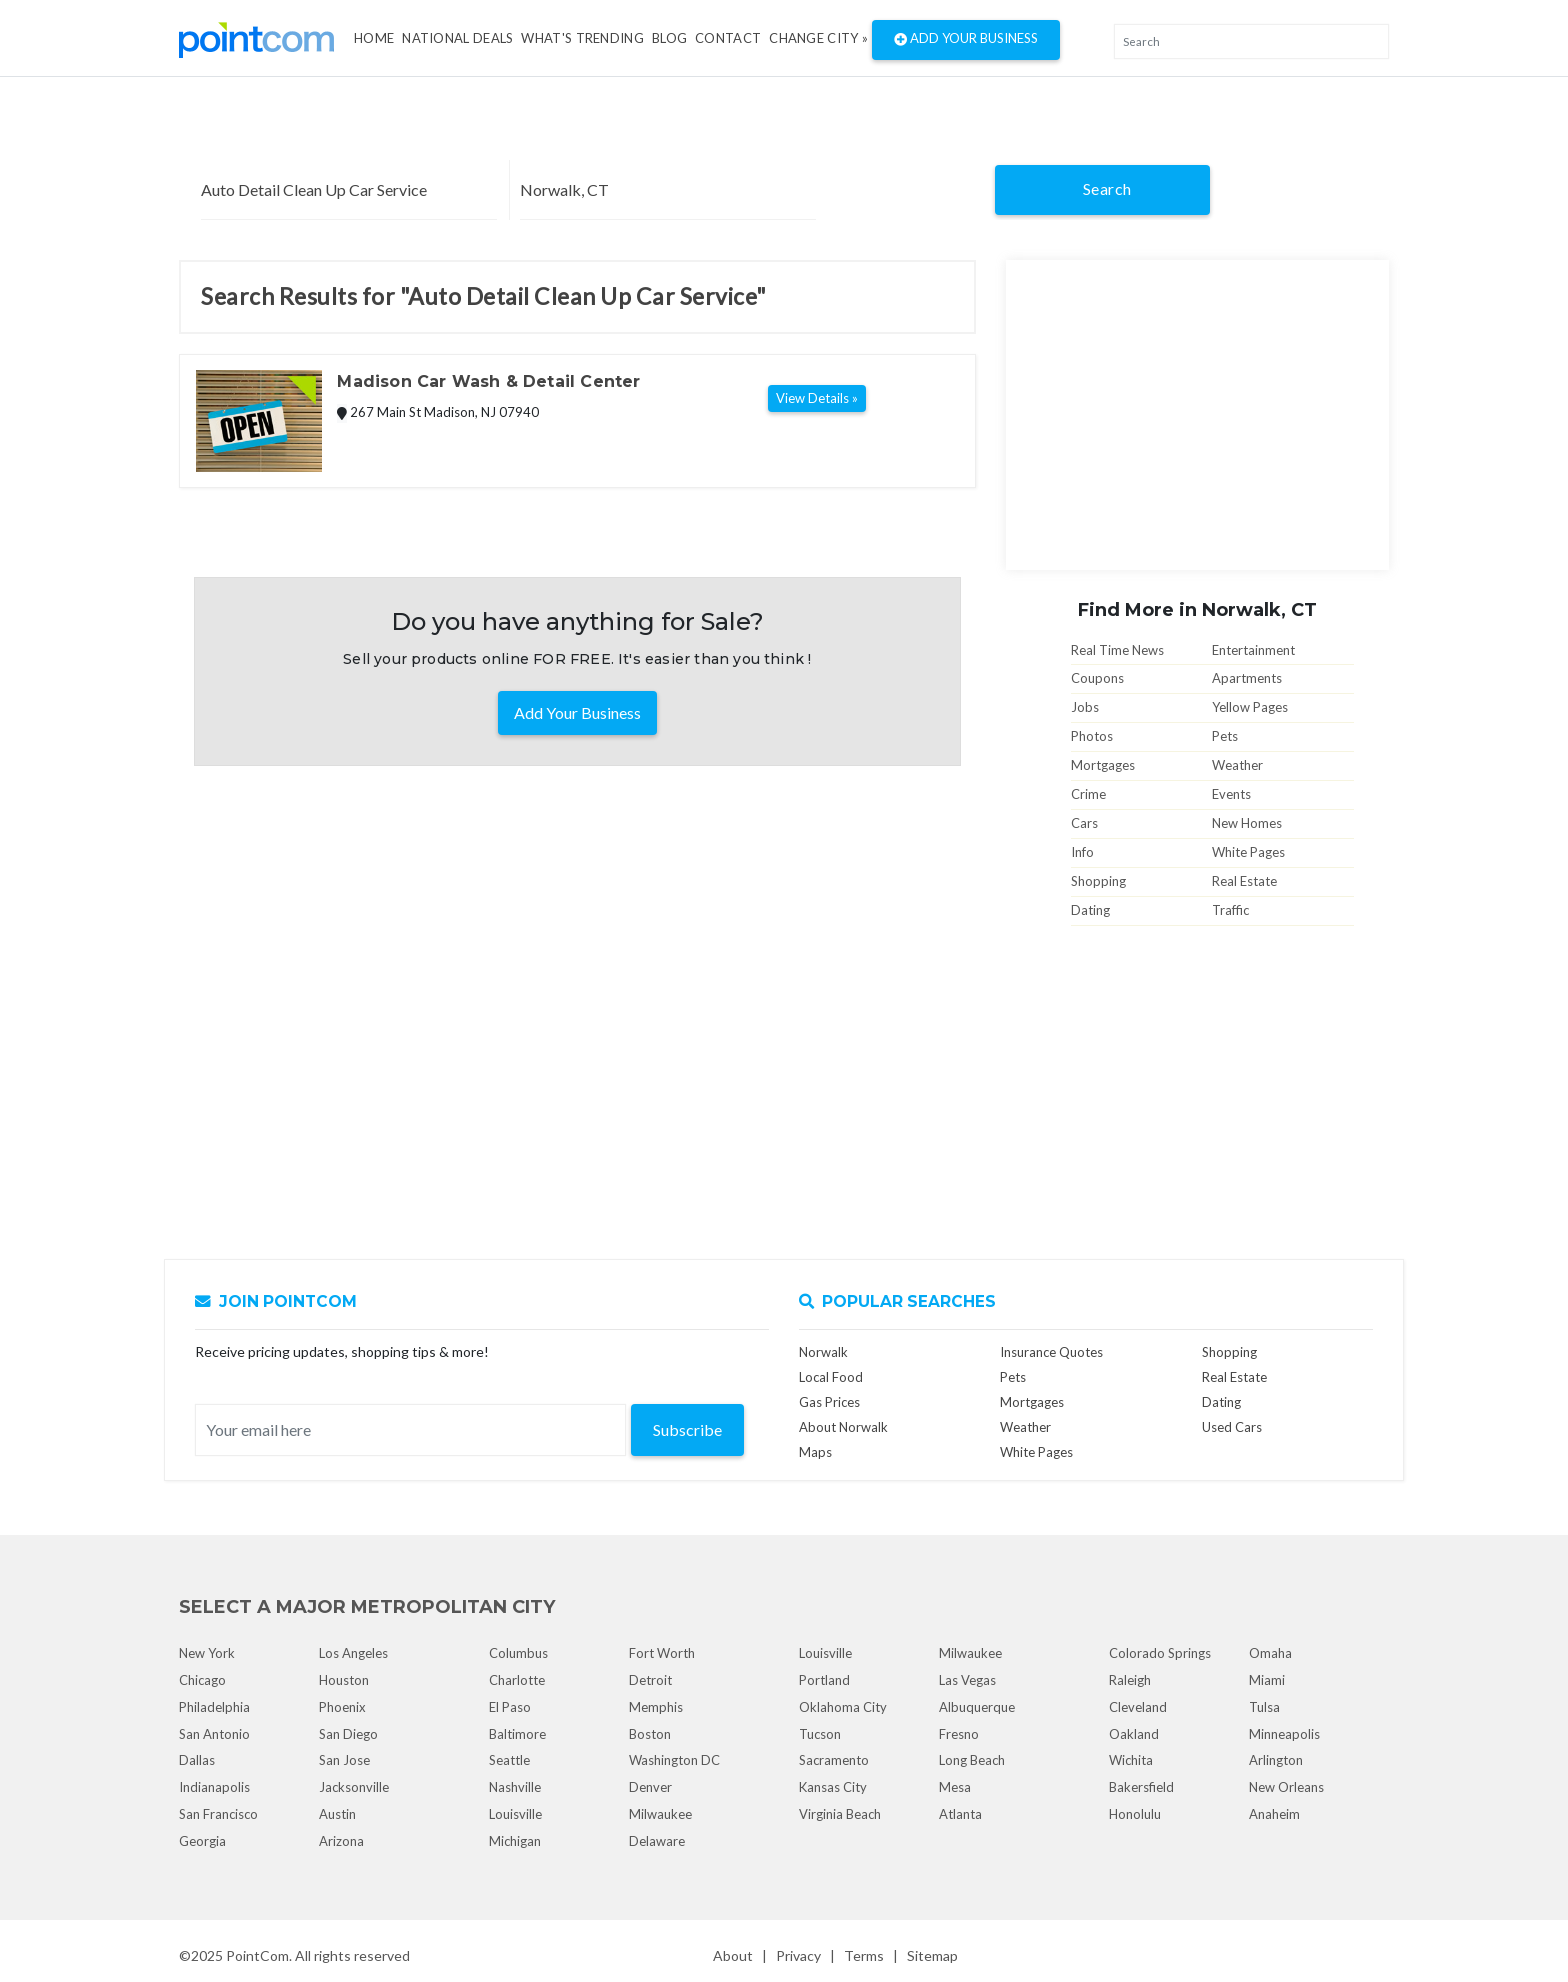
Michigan (515, 1841)
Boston (650, 1734)
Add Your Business (966, 40)
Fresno (959, 1734)
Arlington (1276, 1760)
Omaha (1270, 1653)
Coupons (1097, 678)
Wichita (1131, 1760)
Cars (1084, 823)
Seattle (509, 1760)
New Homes (1247, 823)
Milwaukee (660, 1814)
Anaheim (1274, 1814)
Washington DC (674, 1760)
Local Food (831, 1377)
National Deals (457, 38)
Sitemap (932, 1955)
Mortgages (1103, 765)
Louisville (515, 1814)
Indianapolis (214, 1787)
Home (374, 38)
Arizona (341, 1841)
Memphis (656, 1707)
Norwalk (823, 1352)
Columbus (518, 1653)
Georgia (202, 1841)
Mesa (955, 1787)
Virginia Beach (840, 1814)
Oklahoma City (843, 1707)
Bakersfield (1141, 1787)
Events (1231, 794)
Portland (824, 1680)
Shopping (1098, 881)
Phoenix (342, 1707)
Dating (1090, 910)
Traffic (1230, 910)
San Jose (344, 1760)
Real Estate (1244, 881)
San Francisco (218, 1814)
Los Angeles (353, 1653)
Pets (1225, 736)
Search (1107, 188)
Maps (815, 1452)
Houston (344, 1680)
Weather (1237, 765)
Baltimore (517, 1734)
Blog (669, 38)
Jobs (1085, 707)
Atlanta (960, 1814)
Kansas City (833, 1787)
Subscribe (687, 1429)
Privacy (798, 1955)
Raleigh (1130, 1680)
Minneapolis (1284, 1734)
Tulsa (1264, 1707)
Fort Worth (662, 1653)
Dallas (197, 1760)
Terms (864, 1955)
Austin (337, 1814)
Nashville (515, 1787)
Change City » (818, 38)
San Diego (348, 1734)
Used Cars (1232, 1427)
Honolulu (1135, 1814)
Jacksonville (354, 1787)
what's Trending (582, 38)
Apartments (1247, 678)
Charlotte (517, 1680)
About (733, 1955)
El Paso (510, 1707)
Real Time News (1117, 650)
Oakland (1134, 1734)
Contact (728, 38)
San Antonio (214, 1734)
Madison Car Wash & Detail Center (488, 381)
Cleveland (1138, 1707)
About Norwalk (843, 1427)
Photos (1092, 736)
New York (207, 1653)
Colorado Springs (1160, 1653)
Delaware (657, 1841)
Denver (650, 1787)
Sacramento (834, 1760)
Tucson (820, 1734)
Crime (1088, 794)
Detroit (650, 1680)
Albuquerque (977, 1707)
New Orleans (1286, 1787)
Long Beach (972, 1760)
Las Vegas (967, 1680)
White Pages (1248, 852)
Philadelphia (214, 1707)
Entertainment (1253, 650)
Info (1082, 852)
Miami (1267, 1680)
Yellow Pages (1250, 707)
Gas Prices (829, 1402)
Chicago (202, 1680)
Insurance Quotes (1051, 1352)
